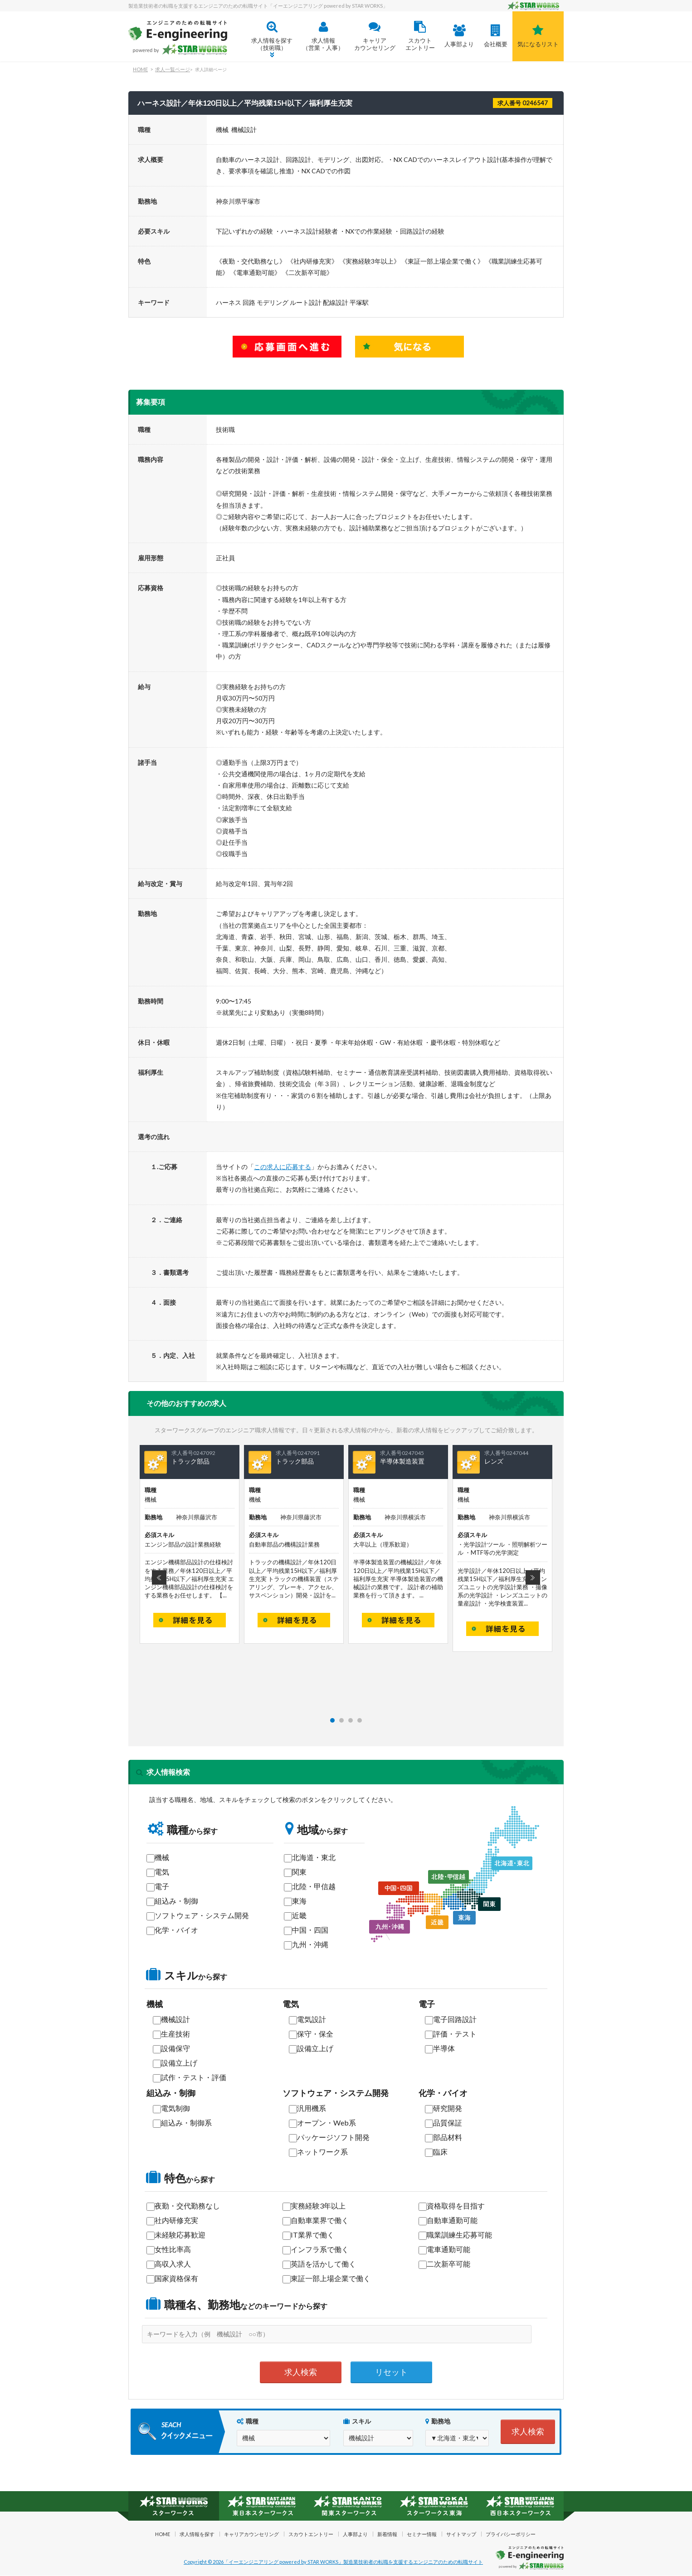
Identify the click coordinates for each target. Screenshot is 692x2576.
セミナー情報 (422, 2534)
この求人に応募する (282, 1166)
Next (533, 1577)
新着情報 (387, 2534)
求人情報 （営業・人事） (323, 36)
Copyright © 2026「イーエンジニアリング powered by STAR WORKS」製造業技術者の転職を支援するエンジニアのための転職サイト (333, 2562)
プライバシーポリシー (511, 2534)
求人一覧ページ (172, 69)
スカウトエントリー (420, 36)
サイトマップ (461, 2534)
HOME (140, 69)
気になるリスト (538, 36)
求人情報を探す (197, 2534)
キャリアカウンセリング (375, 36)
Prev (159, 1577)
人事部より (459, 36)
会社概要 (495, 36)
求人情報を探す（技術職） (272, 36)
